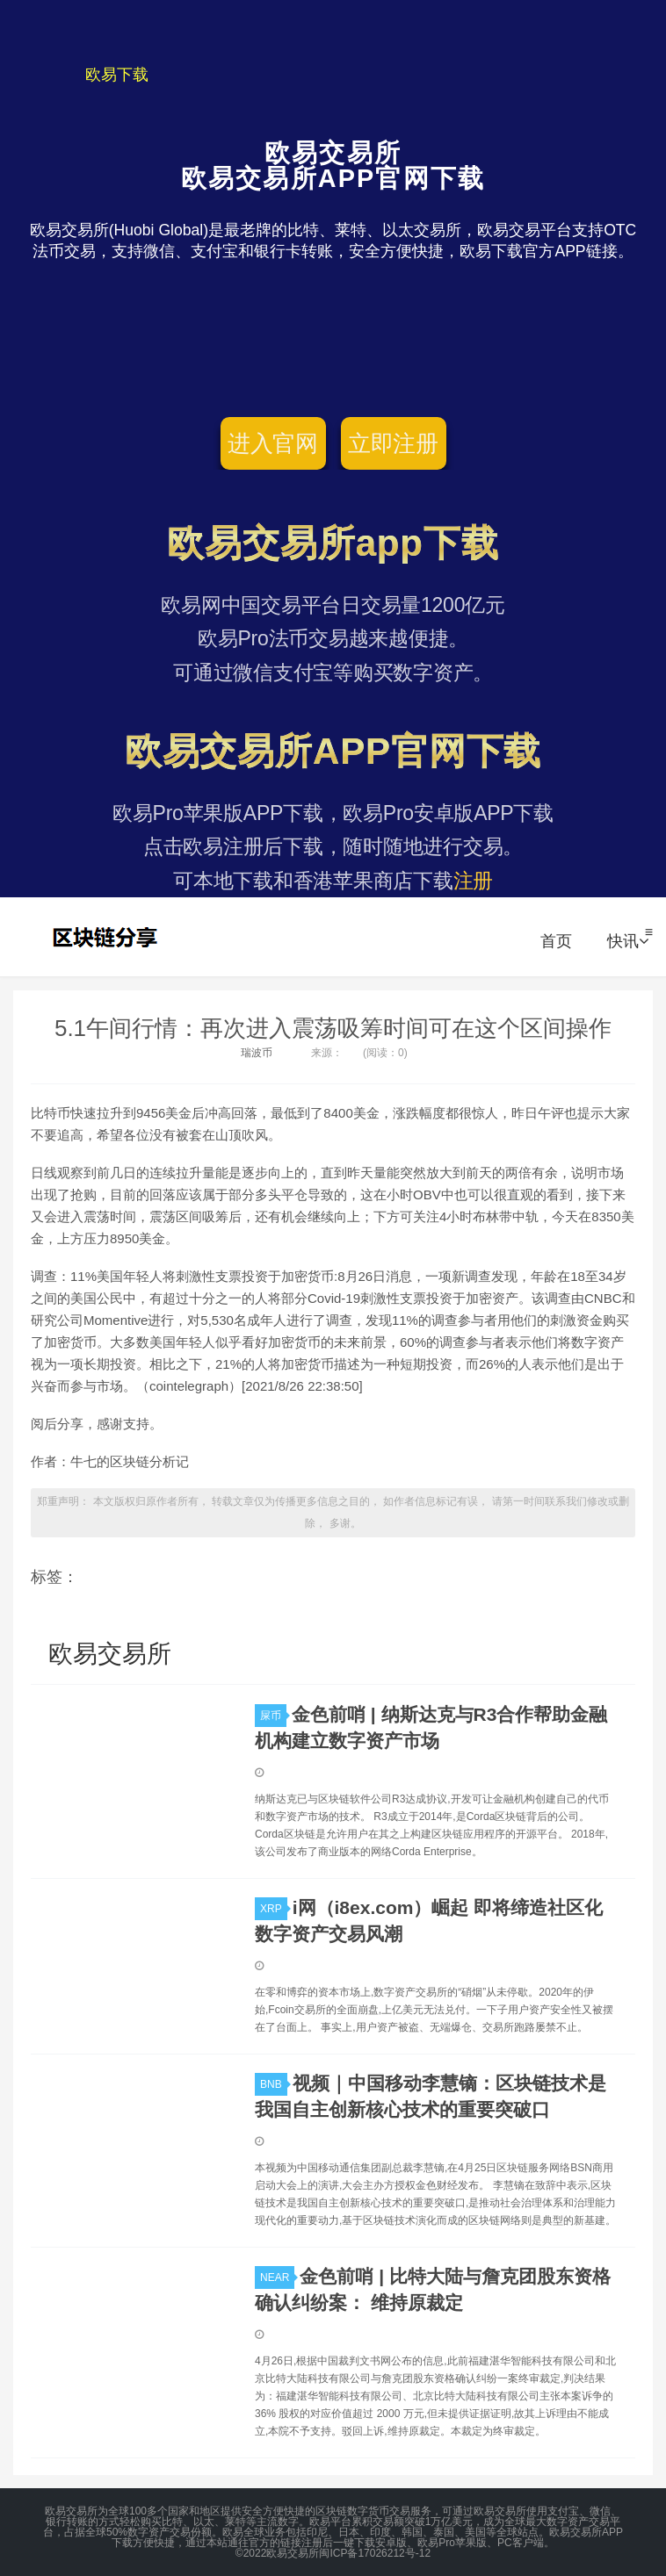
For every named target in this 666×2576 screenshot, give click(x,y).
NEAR (277, 2277)
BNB (273, 2084)
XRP (273, 1909)
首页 (556, 941)
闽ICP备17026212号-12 (375, 2553)
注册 (473, 880)
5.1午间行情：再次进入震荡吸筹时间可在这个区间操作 (333, 1028)
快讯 (627, 941)
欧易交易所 (107, 936)
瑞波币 (256, 1053)
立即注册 (393, 443)
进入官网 (273, 443)
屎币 (273, 1715)
